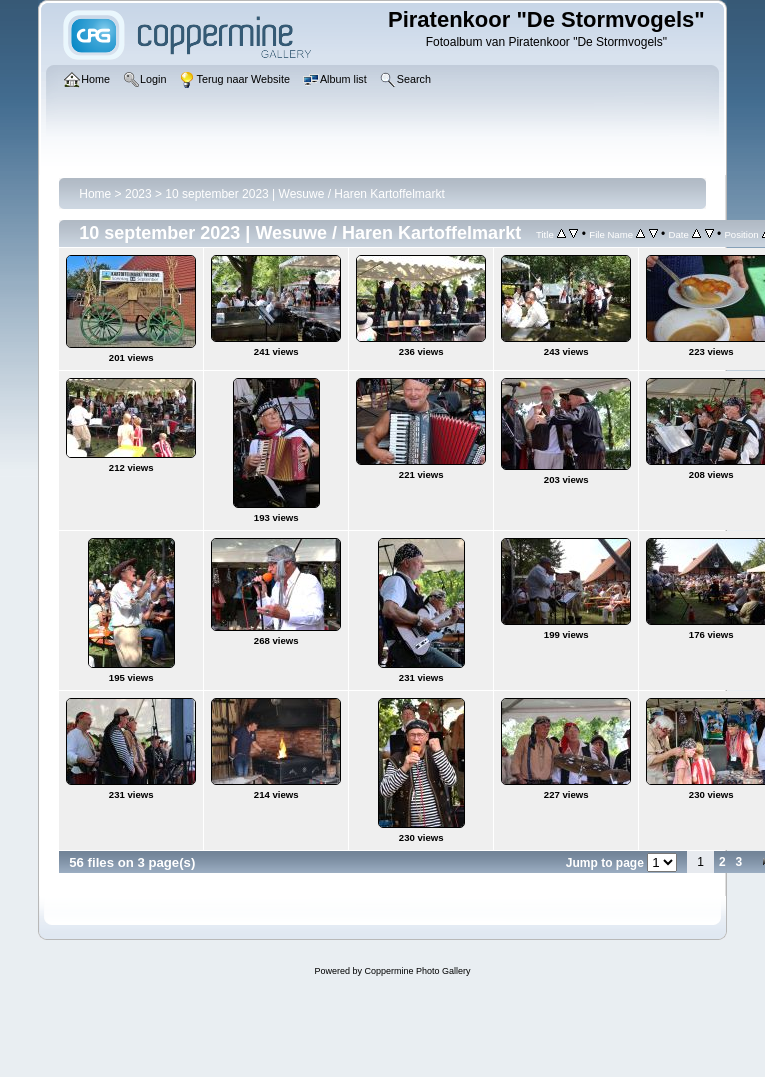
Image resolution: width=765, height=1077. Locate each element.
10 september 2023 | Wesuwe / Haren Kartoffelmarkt (304, 194)
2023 (138, 194)
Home (95, 194)
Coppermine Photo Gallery (417, 971)
